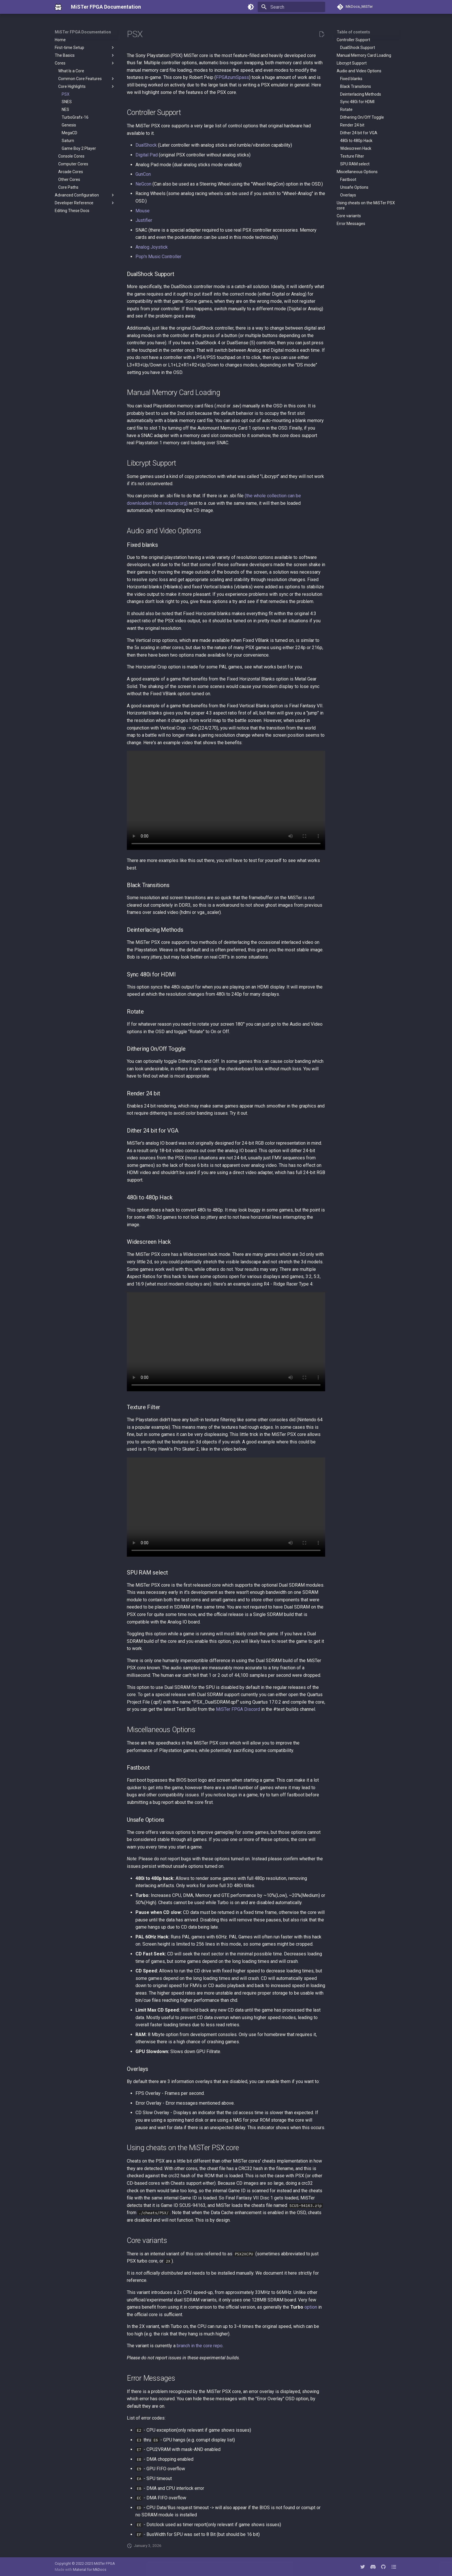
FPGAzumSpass (232, 77)
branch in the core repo (200, 2345)
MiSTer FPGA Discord (238, 1709)
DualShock (146, 145)
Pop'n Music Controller (158, 256)
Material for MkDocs (89, 2569)
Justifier (143, 220)
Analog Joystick (151, 247)
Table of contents (353, 32)
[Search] (291, 7)
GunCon (143, 174)
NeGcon (143, 184)
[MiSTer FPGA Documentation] (58, 7)
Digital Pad (146, 155)
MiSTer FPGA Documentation (83, 32)
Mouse (142, 210)
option (310, 2307)
